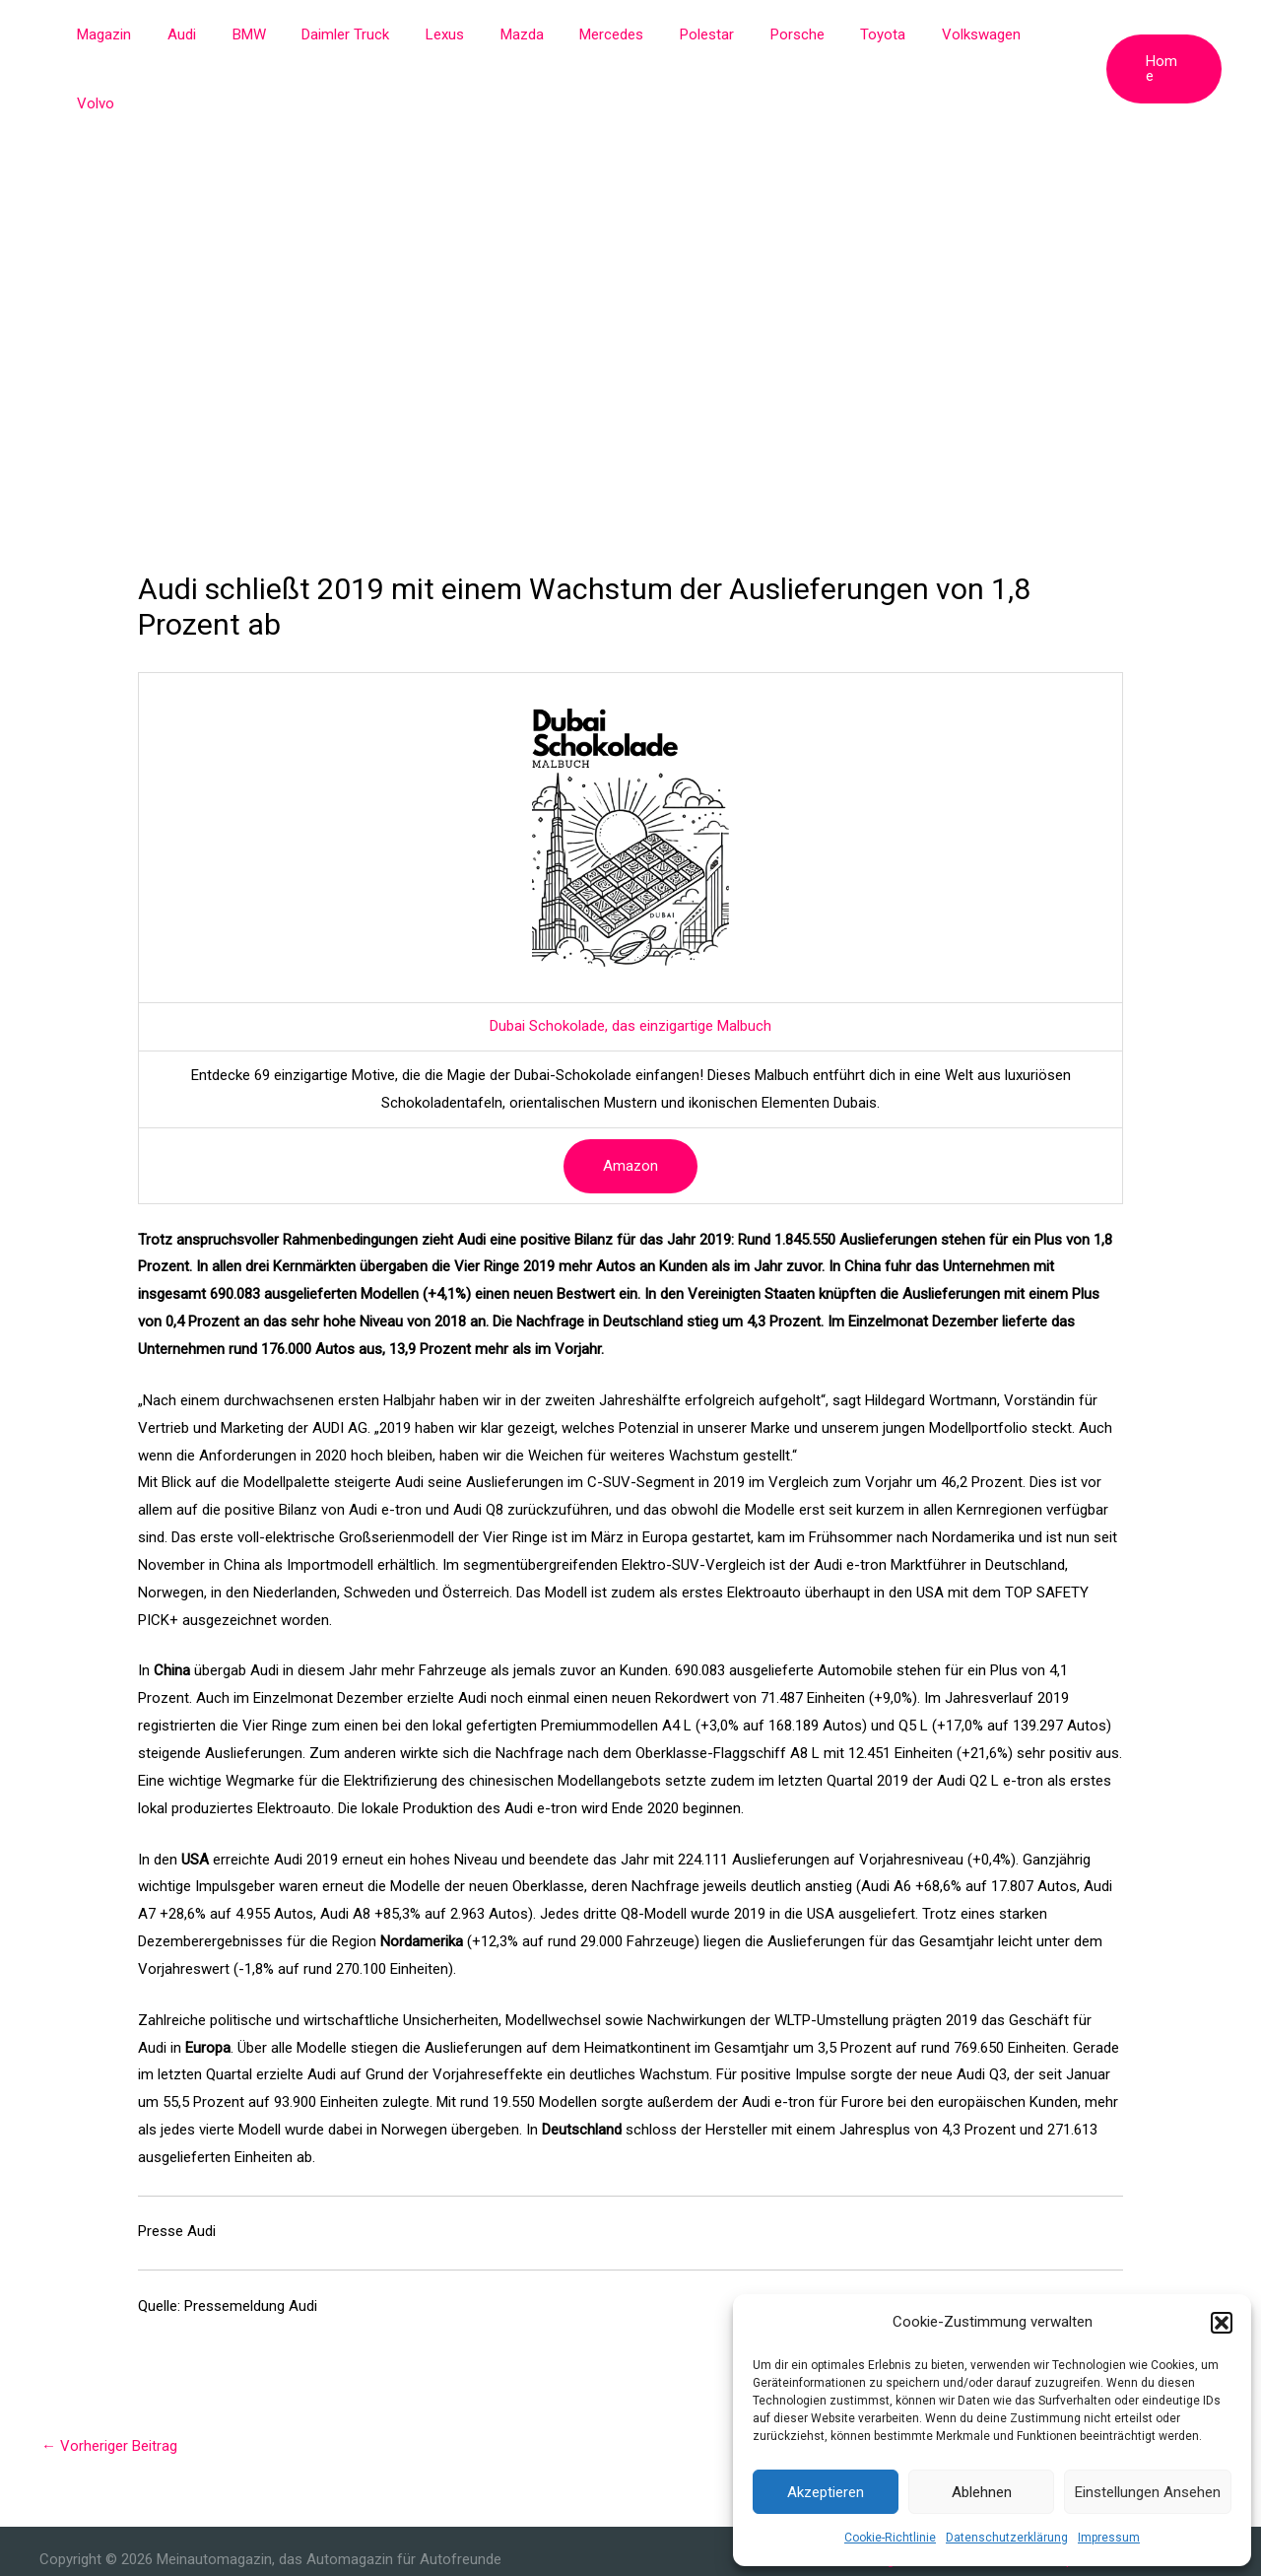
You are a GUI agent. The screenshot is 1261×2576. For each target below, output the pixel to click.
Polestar (708, 34)
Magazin (151, 34)
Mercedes (619, 34)
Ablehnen (982, 2492)
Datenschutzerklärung (1007, 2537)
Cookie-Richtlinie (890, 2537)
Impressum (1109, 2537)
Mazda (536, 34)
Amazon (630, 1097)
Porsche (791, 34)
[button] (1221, 2323)
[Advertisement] (630, 217)
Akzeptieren (825, 2492)
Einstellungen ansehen (1148, 2492)
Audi (222, 34)
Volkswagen (962, 34)
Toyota (871, 34)
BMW (282, 34)
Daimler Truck (373, 34)
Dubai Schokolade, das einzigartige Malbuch (630, 957)
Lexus (465, 34)
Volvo (1050, 34)
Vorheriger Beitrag (109, 2377)
